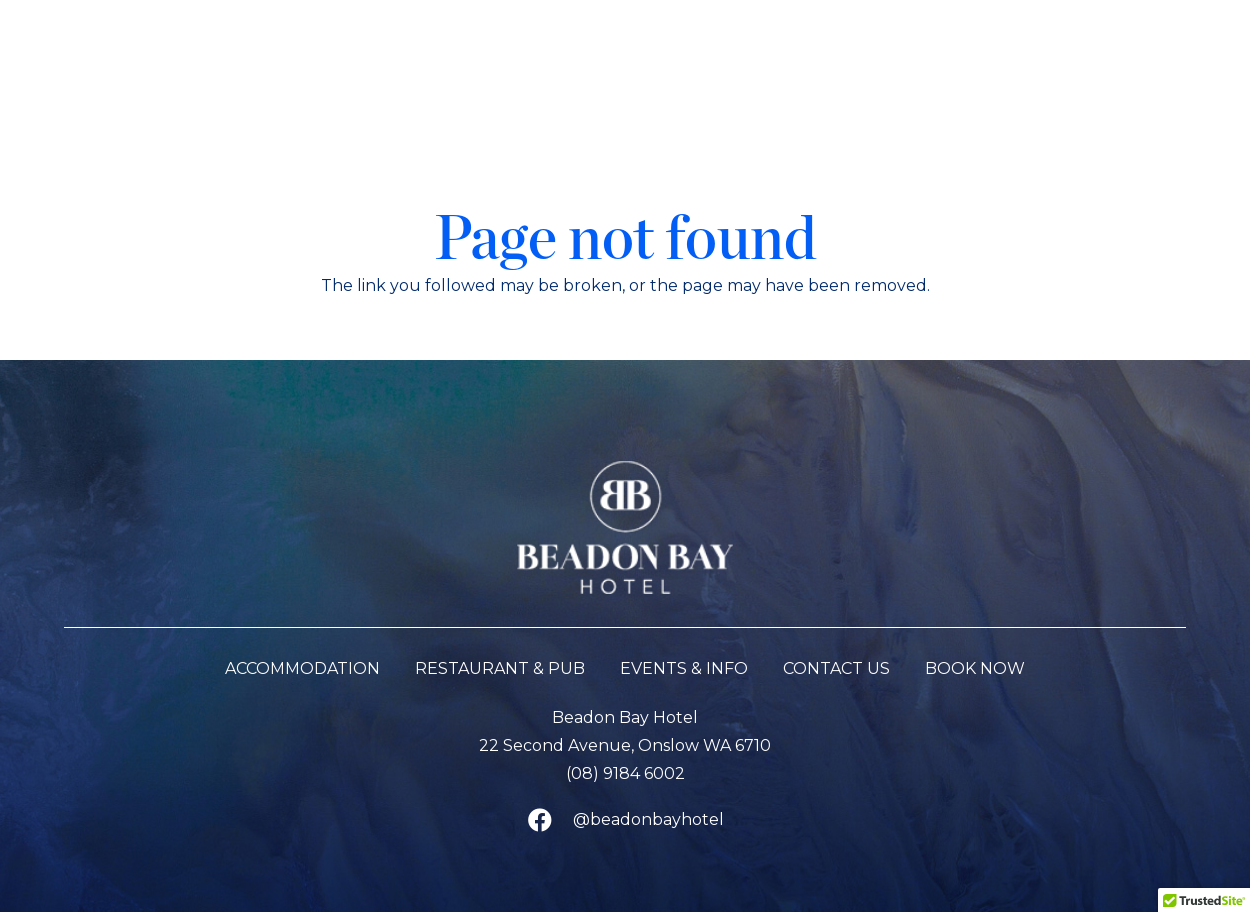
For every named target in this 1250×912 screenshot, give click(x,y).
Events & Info (684, 668)
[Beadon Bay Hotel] (624, 69)
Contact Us (836, 668)
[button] (55, 69)
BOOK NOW (975, 668)
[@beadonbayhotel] (549, 820)
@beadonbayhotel (648, 819)
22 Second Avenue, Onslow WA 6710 (625, 745)
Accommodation (302, 668)
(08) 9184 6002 (625, 773)
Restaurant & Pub (500, 668)
